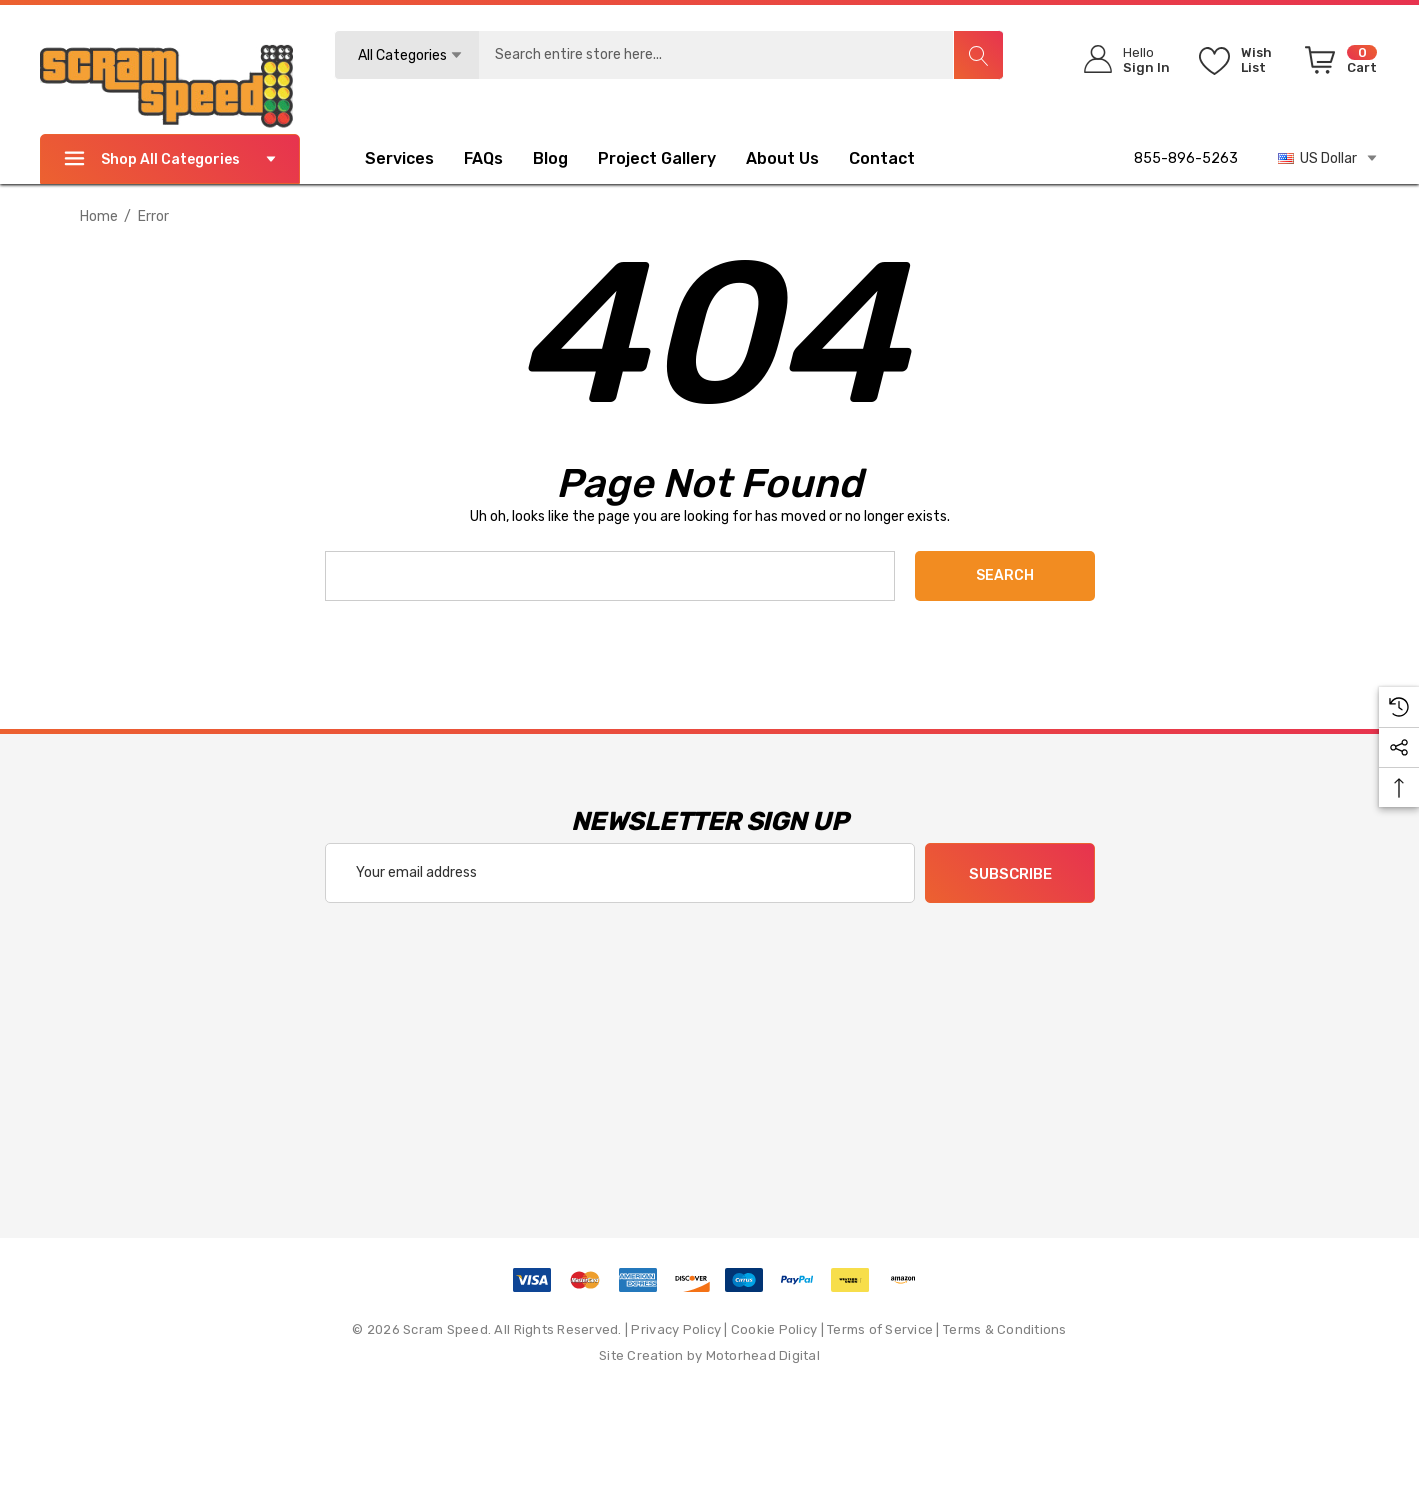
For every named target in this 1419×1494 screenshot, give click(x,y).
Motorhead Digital (763, 1355)
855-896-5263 (1186, 158)
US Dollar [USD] (1328, 158)
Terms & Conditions (1005, 1329)
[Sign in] (1120, 59)
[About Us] (782, 161)
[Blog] (550, 161)
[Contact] (897, 159)
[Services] (399, 161)
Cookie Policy (774, 1329)
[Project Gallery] (672, 159)
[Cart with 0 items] (1337, 64)
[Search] (978, 55)
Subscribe (1009, 874)
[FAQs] (498, 159)
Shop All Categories (170, 158)
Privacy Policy (676, 1329)
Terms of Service (880, 1329)
